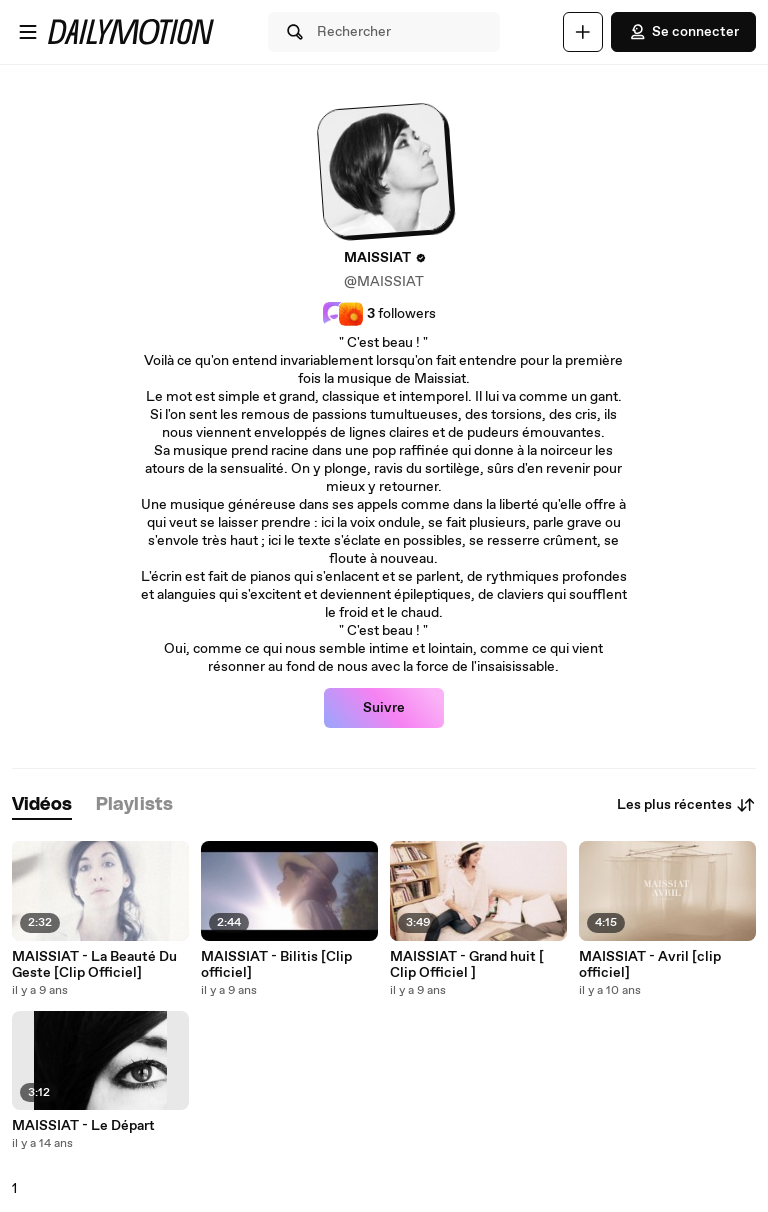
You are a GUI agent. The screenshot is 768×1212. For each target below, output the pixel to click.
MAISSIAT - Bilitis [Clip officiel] (276, 965)
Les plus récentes (686, 805)
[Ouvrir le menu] (28, 32)
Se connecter (683, 32)
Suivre (384, 708)
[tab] (42, 805)
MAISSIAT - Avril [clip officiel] (650, 965)
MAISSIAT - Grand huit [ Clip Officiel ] (467, 965)
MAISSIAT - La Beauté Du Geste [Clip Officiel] (94, 965)
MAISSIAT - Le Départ (83, 1126)
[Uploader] (583, 32)
